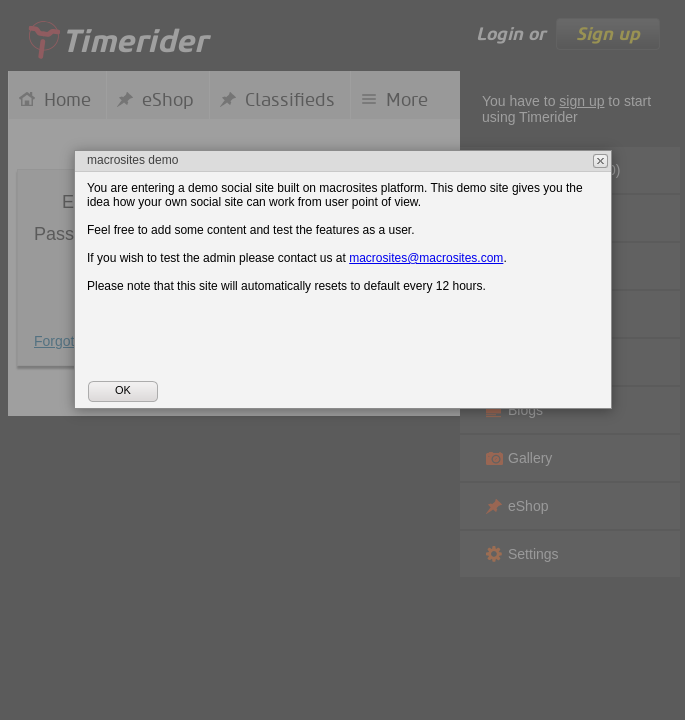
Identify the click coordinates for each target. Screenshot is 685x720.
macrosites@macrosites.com (426, 258)
